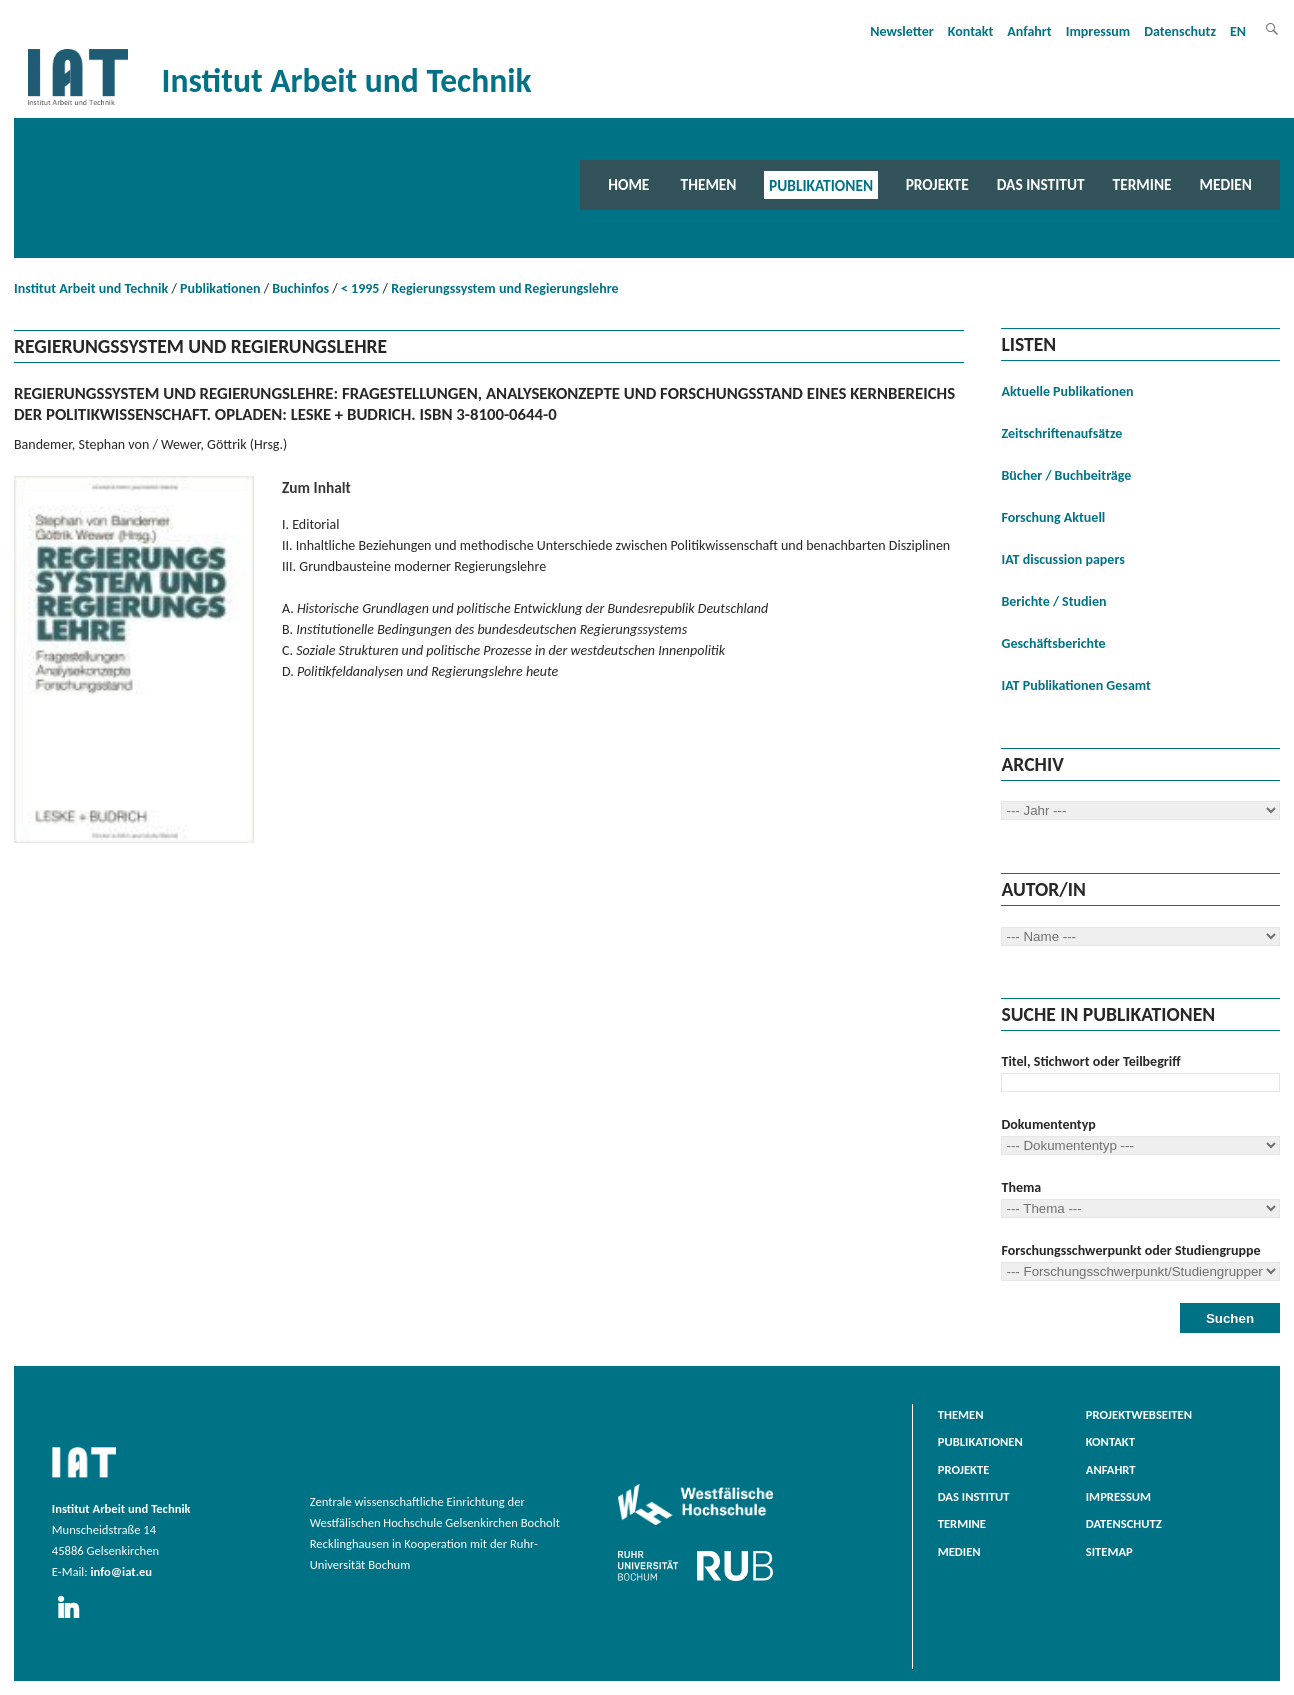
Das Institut (1041, 184)
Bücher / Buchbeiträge (1066, 475)
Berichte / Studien (1053, 601)
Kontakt (970, 31)
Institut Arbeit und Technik (91, 288)
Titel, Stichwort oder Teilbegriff (1090, 1061)
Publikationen (821, 184)
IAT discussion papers (1062, 559)
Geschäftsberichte (1053, 643)
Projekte (937, 184)
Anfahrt (1029, 31)
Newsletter (902, 31)
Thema (1021, 1187)
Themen (709, 184)
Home (628, 184)
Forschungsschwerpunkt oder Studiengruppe (1130, 1250)
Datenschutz (1180, 31)
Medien (1226, 184)
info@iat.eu (121, 1571)
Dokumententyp (1048, 1124)
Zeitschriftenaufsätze (1061, 433)
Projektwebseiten (1139, 1414)
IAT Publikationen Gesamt (1075, 685)
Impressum (1098, 31)
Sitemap (1109, 1551)
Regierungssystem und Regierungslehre (504, 288)
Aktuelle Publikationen (1067, 391)
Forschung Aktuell (1053, 517)
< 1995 (360, 288)
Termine (1142, 184)
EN (1238, 31)
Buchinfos (300, 288)
